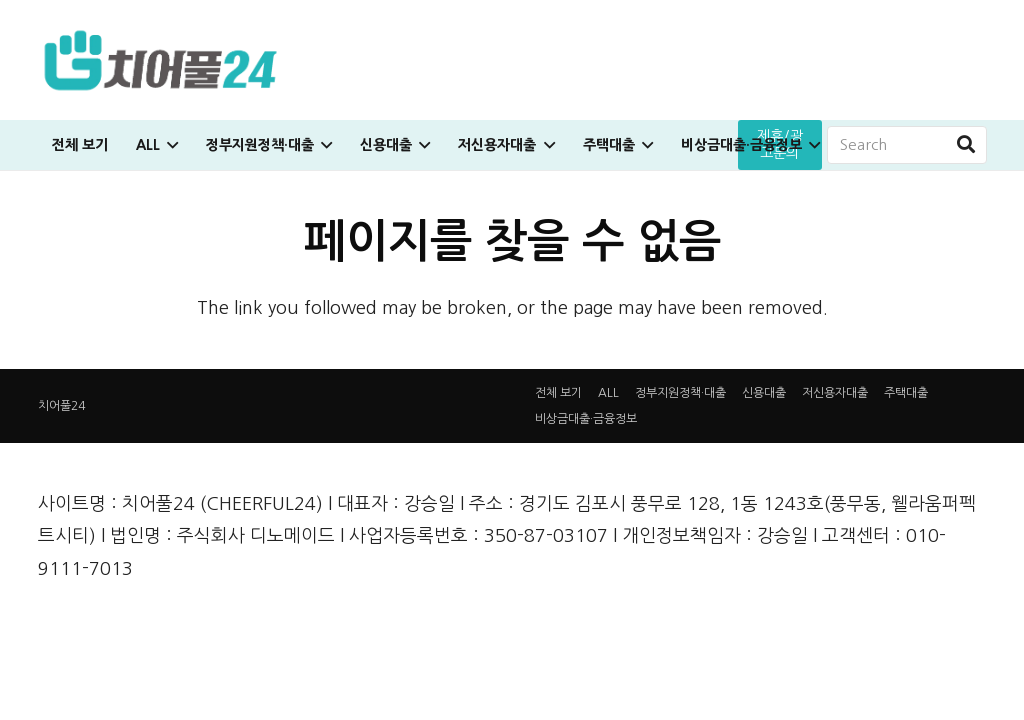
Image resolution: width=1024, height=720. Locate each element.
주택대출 (906, 393)
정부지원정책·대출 (680, 393)
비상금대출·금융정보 (586, 419)
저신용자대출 (835, 393)
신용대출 (764, 393)
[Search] (907, 145)
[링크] (160, 60)
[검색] (966, 145)
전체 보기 (558, 393)
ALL (608, 393)
